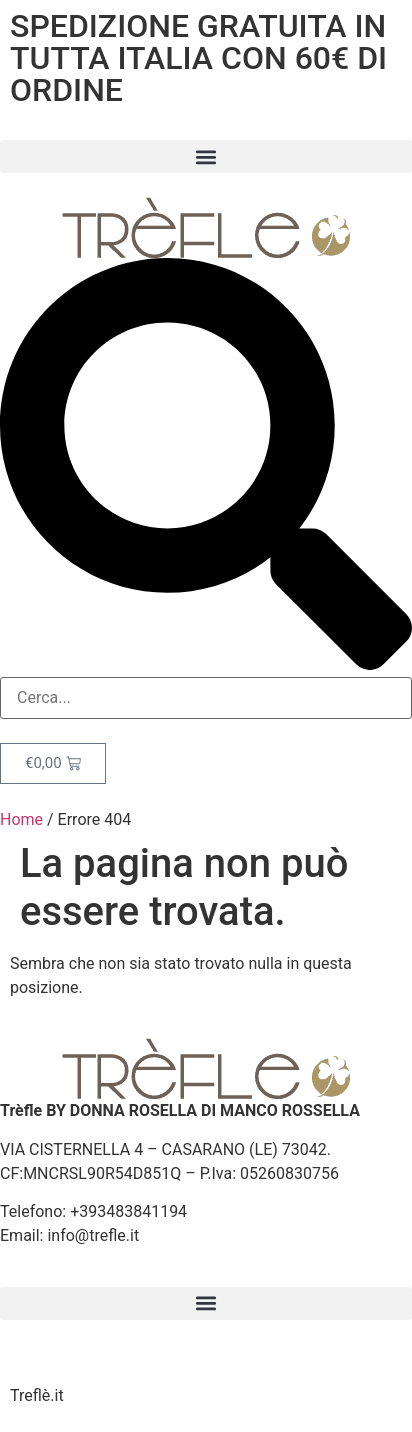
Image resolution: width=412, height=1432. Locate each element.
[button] (206, 156)
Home (21, 819)
